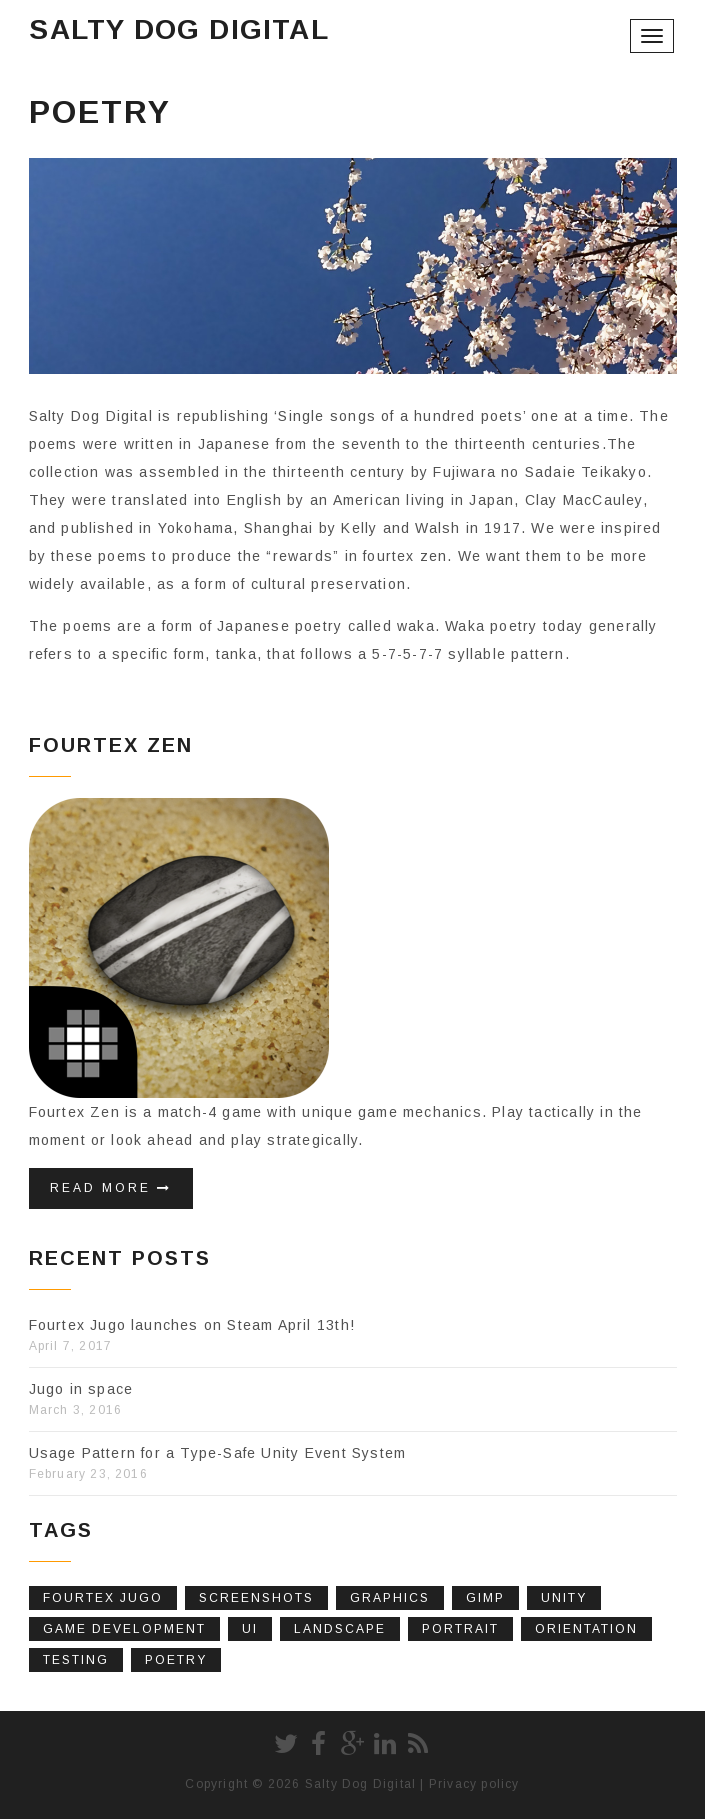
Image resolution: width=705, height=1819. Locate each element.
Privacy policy (474, 1784)
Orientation (586, 1629)
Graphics (390, 1598)
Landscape (340, 1629)
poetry (176, 1660)
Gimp (485, 1598)
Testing (76, 1660)
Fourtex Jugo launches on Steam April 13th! (192, 1325)
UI (250, 1629)
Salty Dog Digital (178, 29)
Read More (111, 1188)
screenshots (256, 1598)
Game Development (124, 1629)
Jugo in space (81, 1389)
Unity (564, 1598)
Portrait (460, 1629)
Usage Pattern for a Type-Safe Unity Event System (218, 1453)
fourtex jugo (103, 1598)
